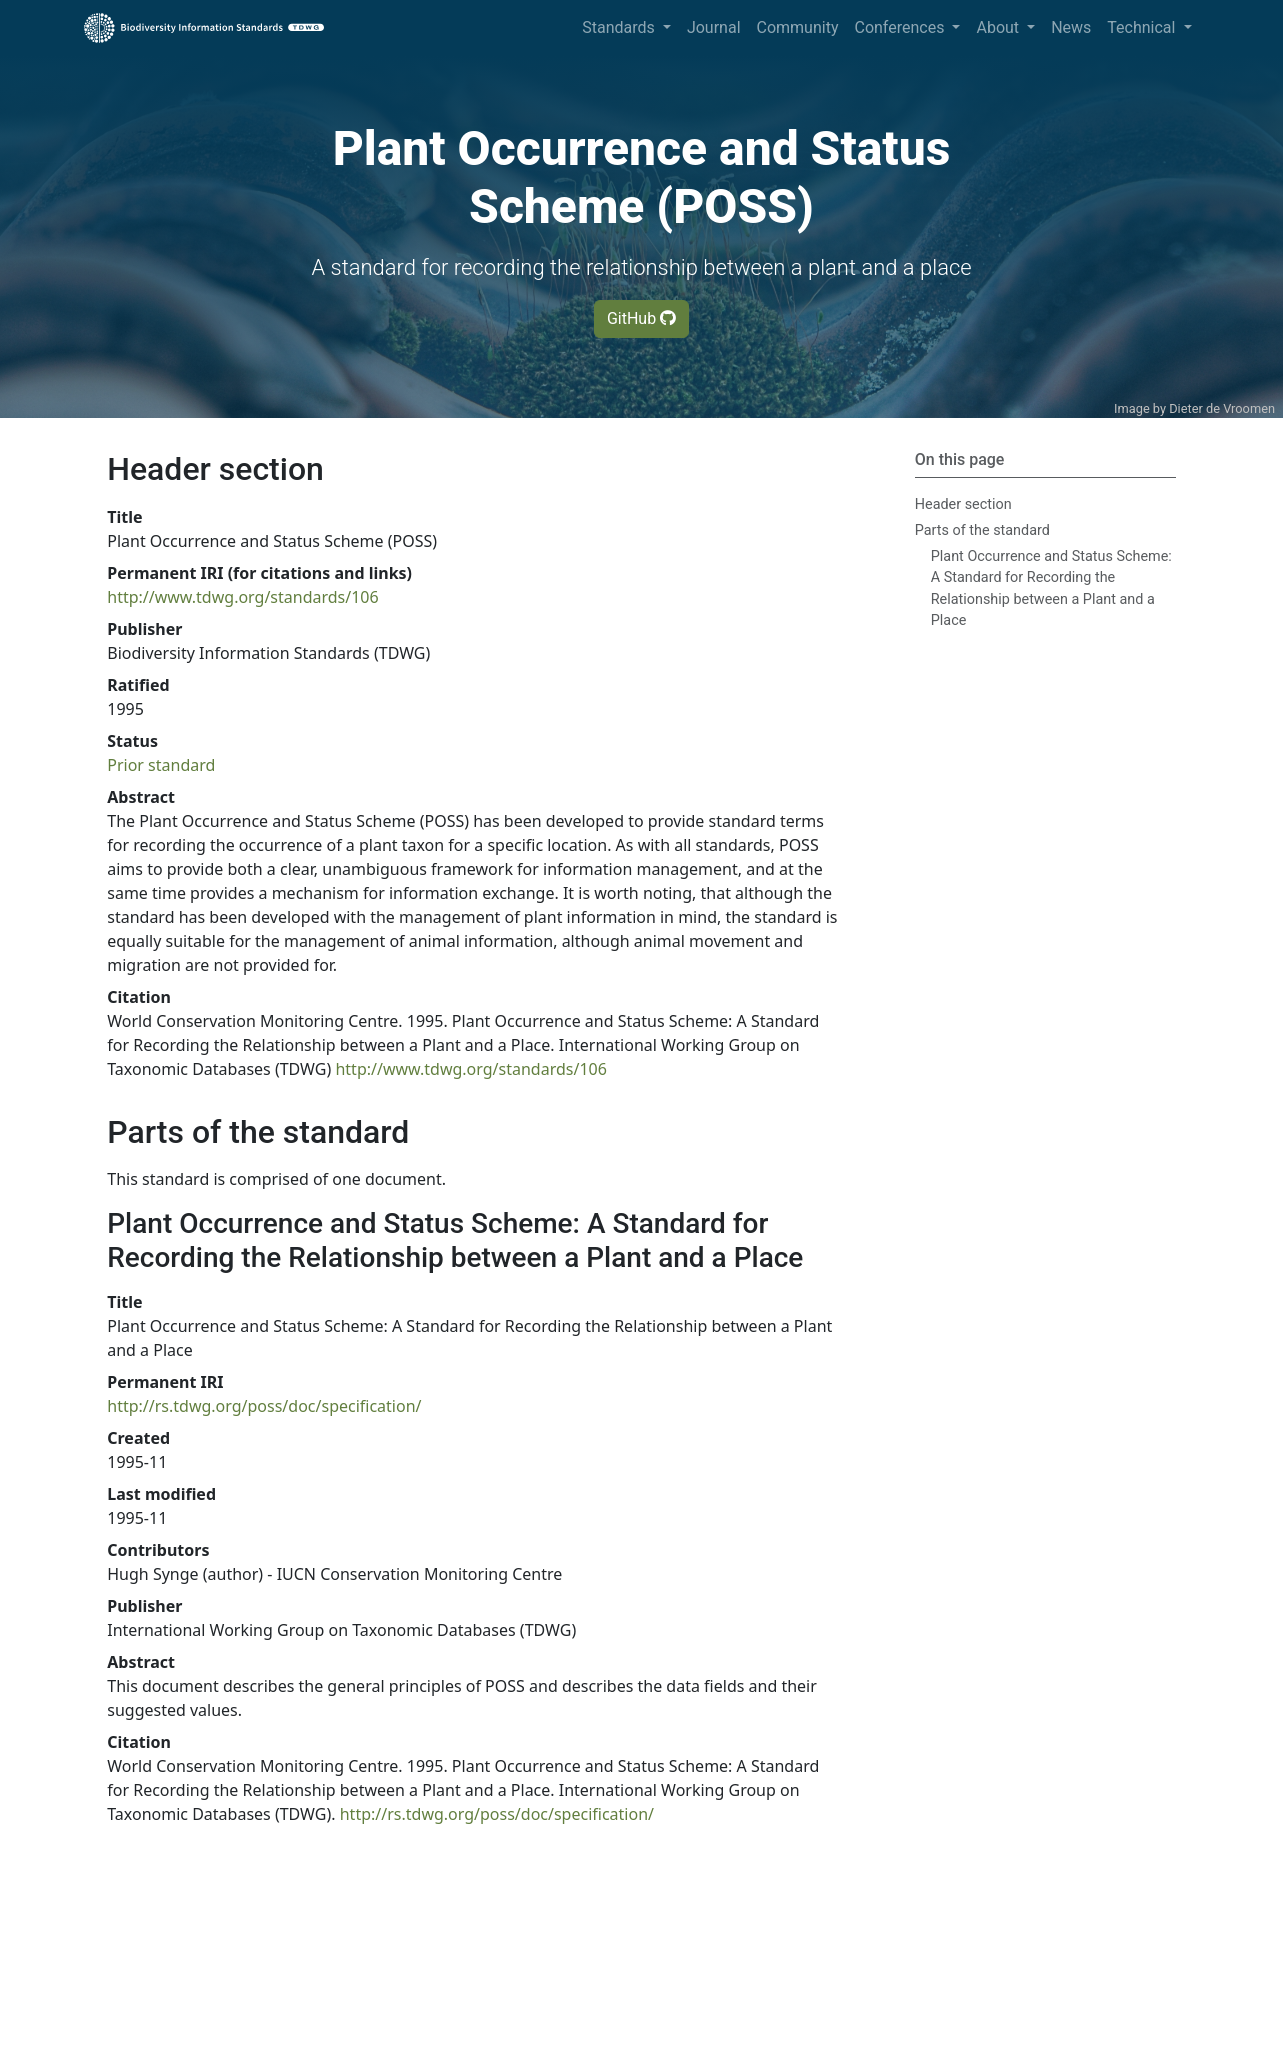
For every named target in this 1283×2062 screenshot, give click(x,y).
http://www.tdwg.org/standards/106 (242, 597)
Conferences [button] (901, 27)
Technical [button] (1143, 27)
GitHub (641, 318)
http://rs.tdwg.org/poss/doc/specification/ (264, 1406)
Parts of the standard (982, 530)
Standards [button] (620, 27)
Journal (714, 27)
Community (798, 27)
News (1071, 27)
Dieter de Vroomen (1222, 408)
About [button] (999, 27)
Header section (963, 504)
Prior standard (161, 765)
